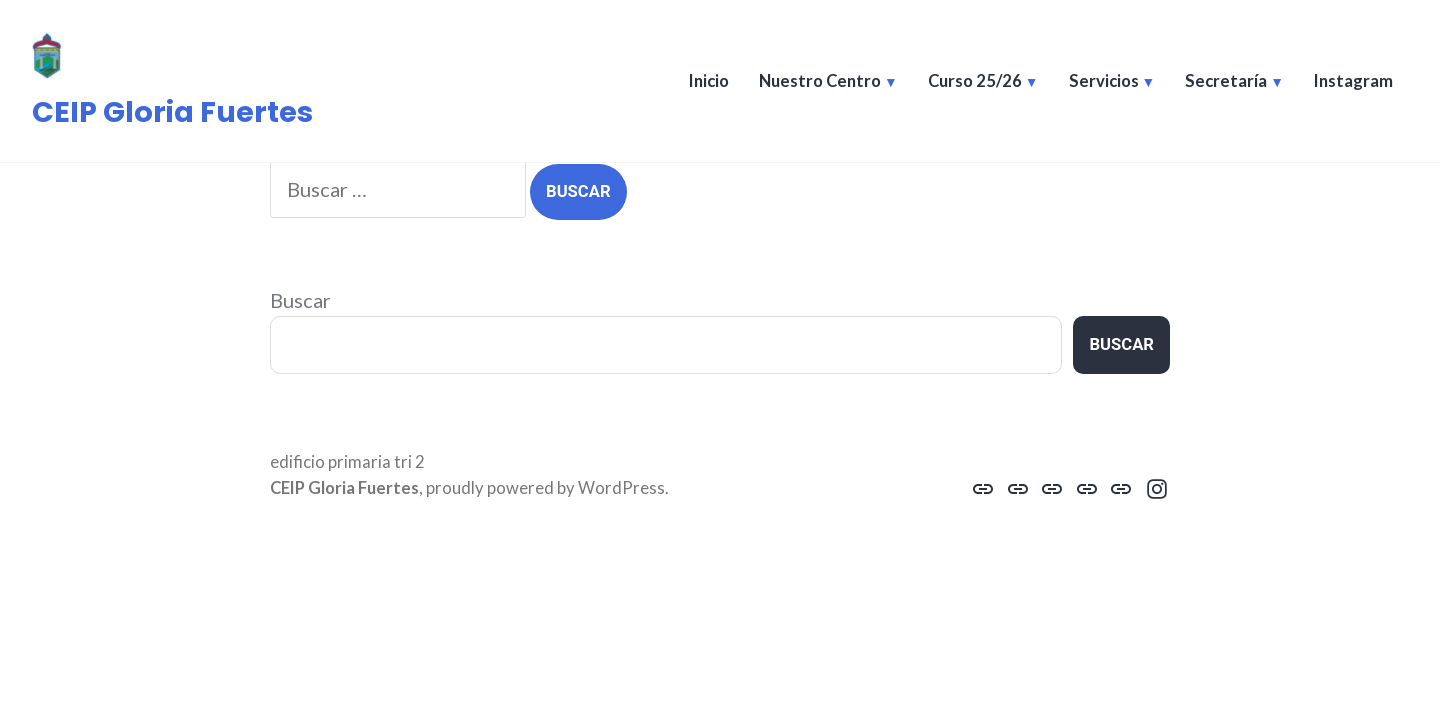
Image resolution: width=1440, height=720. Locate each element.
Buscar (300, 300)
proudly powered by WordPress (545, 488)
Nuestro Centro (820, 81)
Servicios (1104, 81)
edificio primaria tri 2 (347, 462)
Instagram (1353, 81)
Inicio (709, 81)
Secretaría (1226, 81)
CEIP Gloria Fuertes (172, 112)
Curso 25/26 (975, 81)
